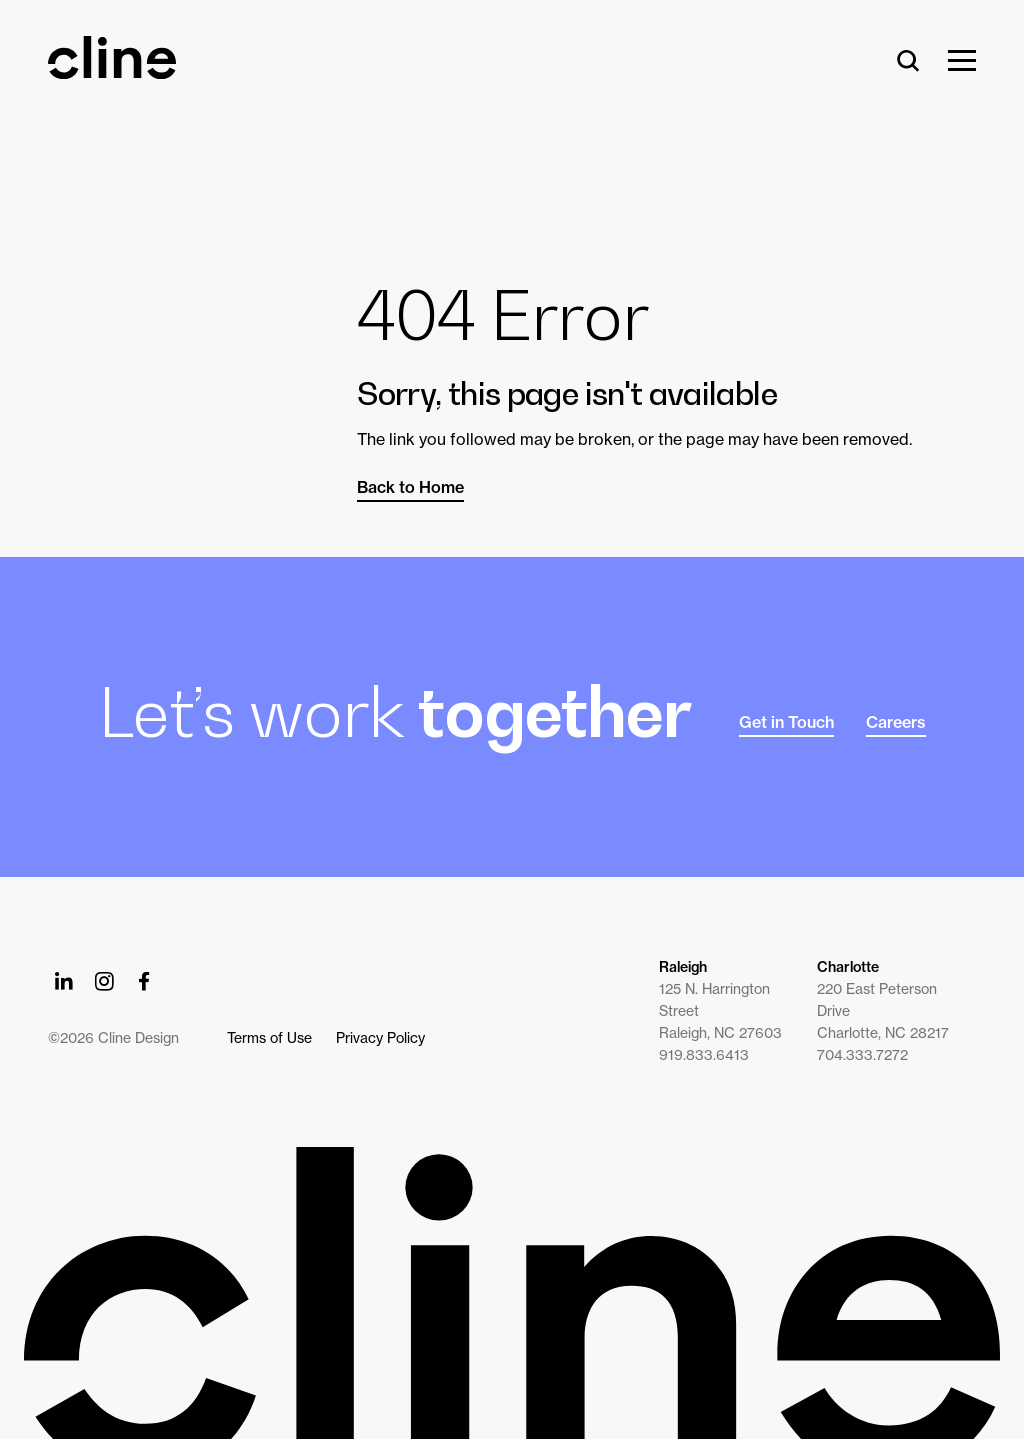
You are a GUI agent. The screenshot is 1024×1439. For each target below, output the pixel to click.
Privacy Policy (380, 1038)
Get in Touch (786, 722)
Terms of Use (269, 1038)
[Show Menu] (962, 62)
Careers (896, 722)
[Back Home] (112, 70)
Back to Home (410, 487)
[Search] (908, 62)
